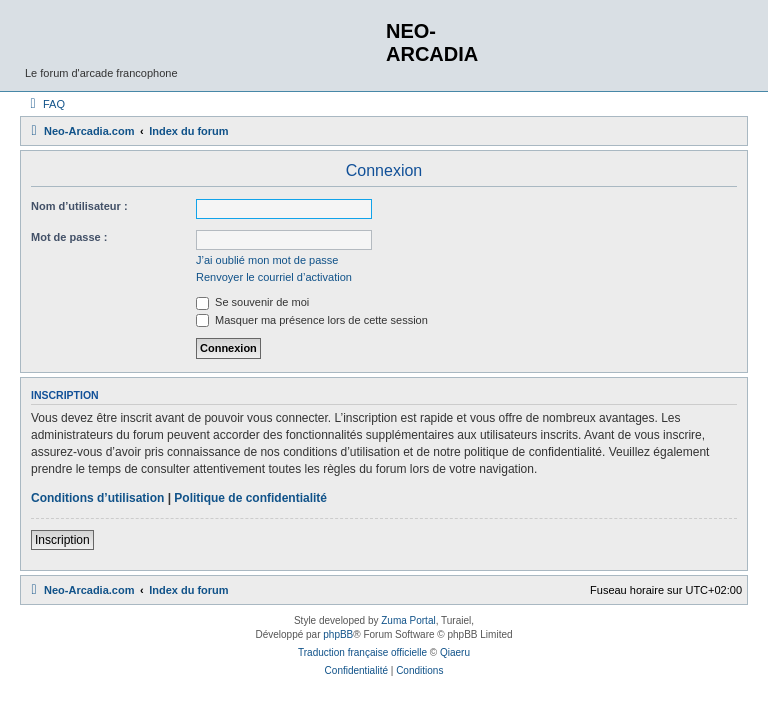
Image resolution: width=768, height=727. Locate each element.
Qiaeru (455, 652)
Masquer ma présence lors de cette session (312, 320)
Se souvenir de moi (252, 302)
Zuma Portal (408, 620)
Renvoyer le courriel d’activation (274, 277)
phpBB (338, 634)
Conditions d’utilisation (97, 498)
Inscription (62, 540)
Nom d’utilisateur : (79, 206)
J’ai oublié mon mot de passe (267, 260)
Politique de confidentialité (250, 498)
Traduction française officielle (362, 652)
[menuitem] (45, 104)
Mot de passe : (69, 237)
